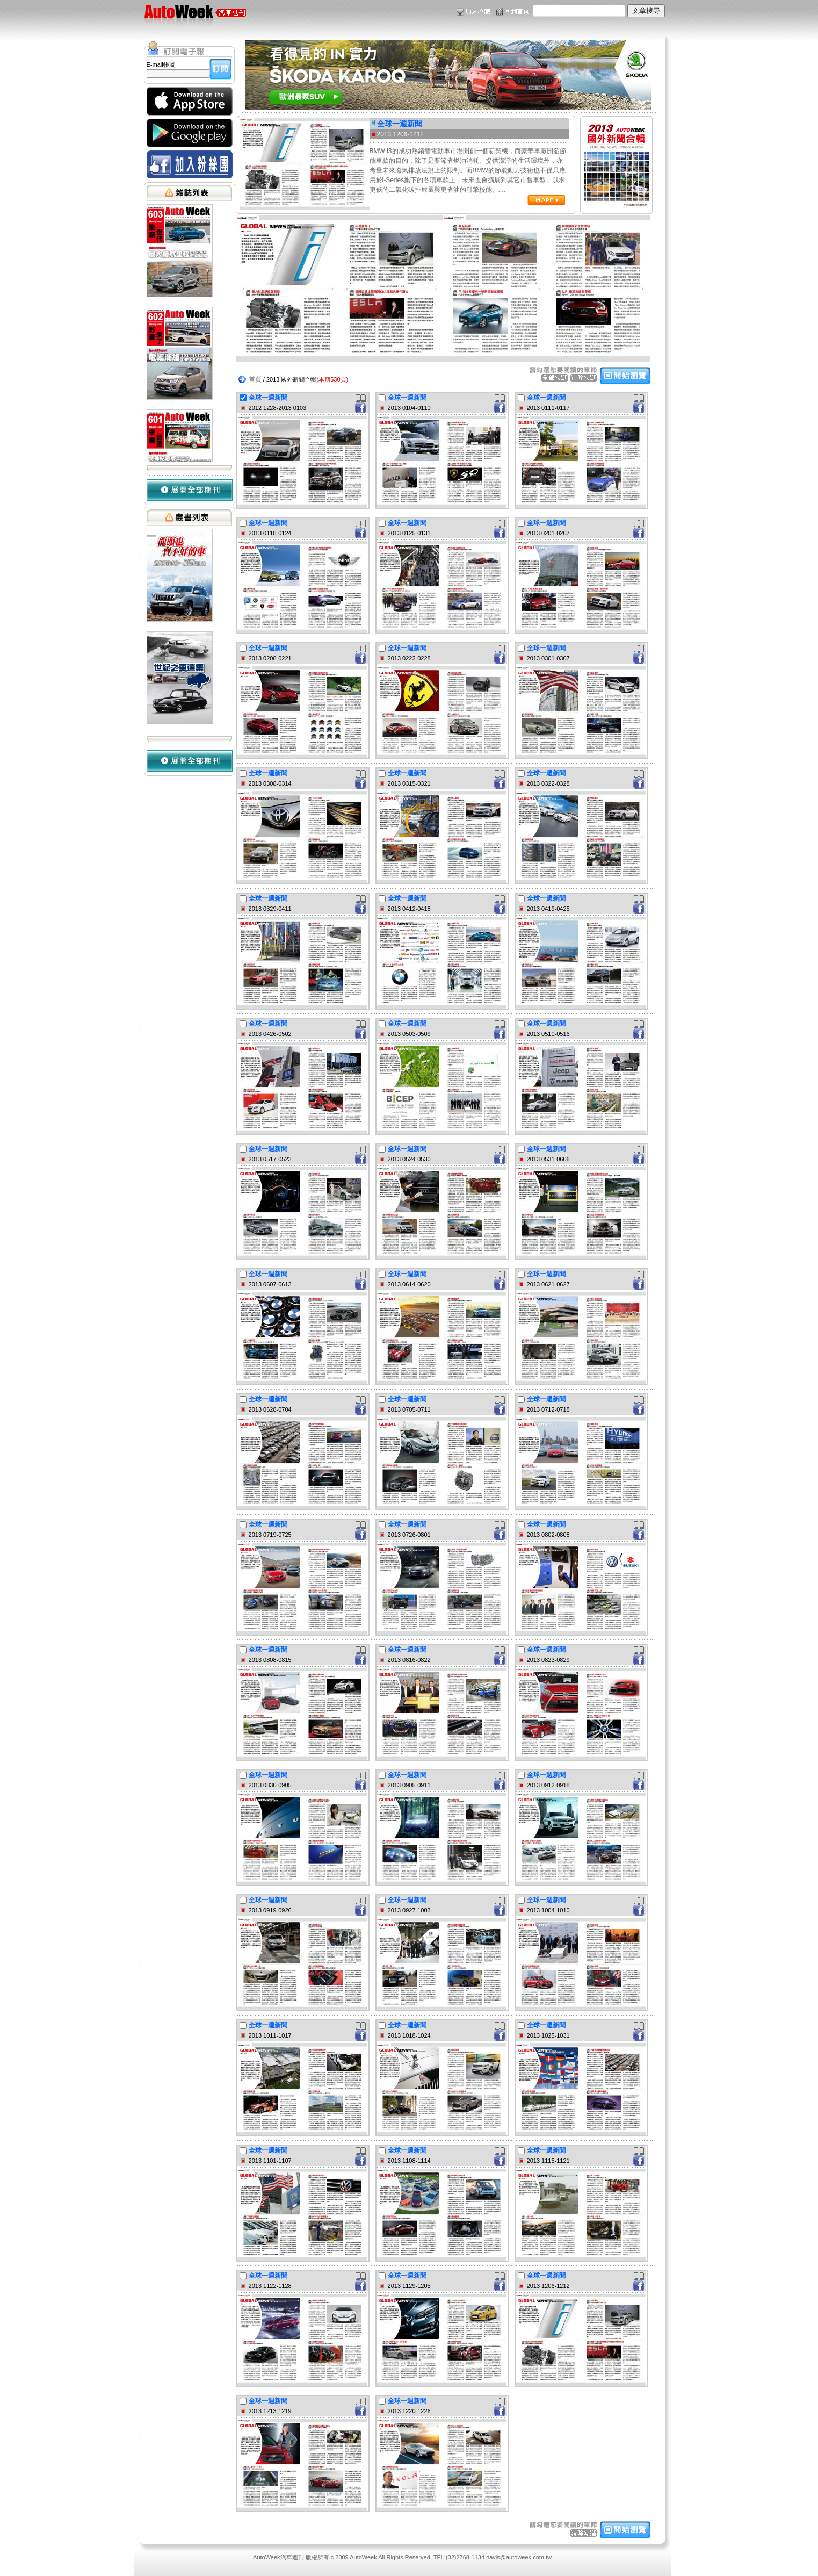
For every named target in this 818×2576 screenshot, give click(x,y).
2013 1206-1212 (400, 134)
